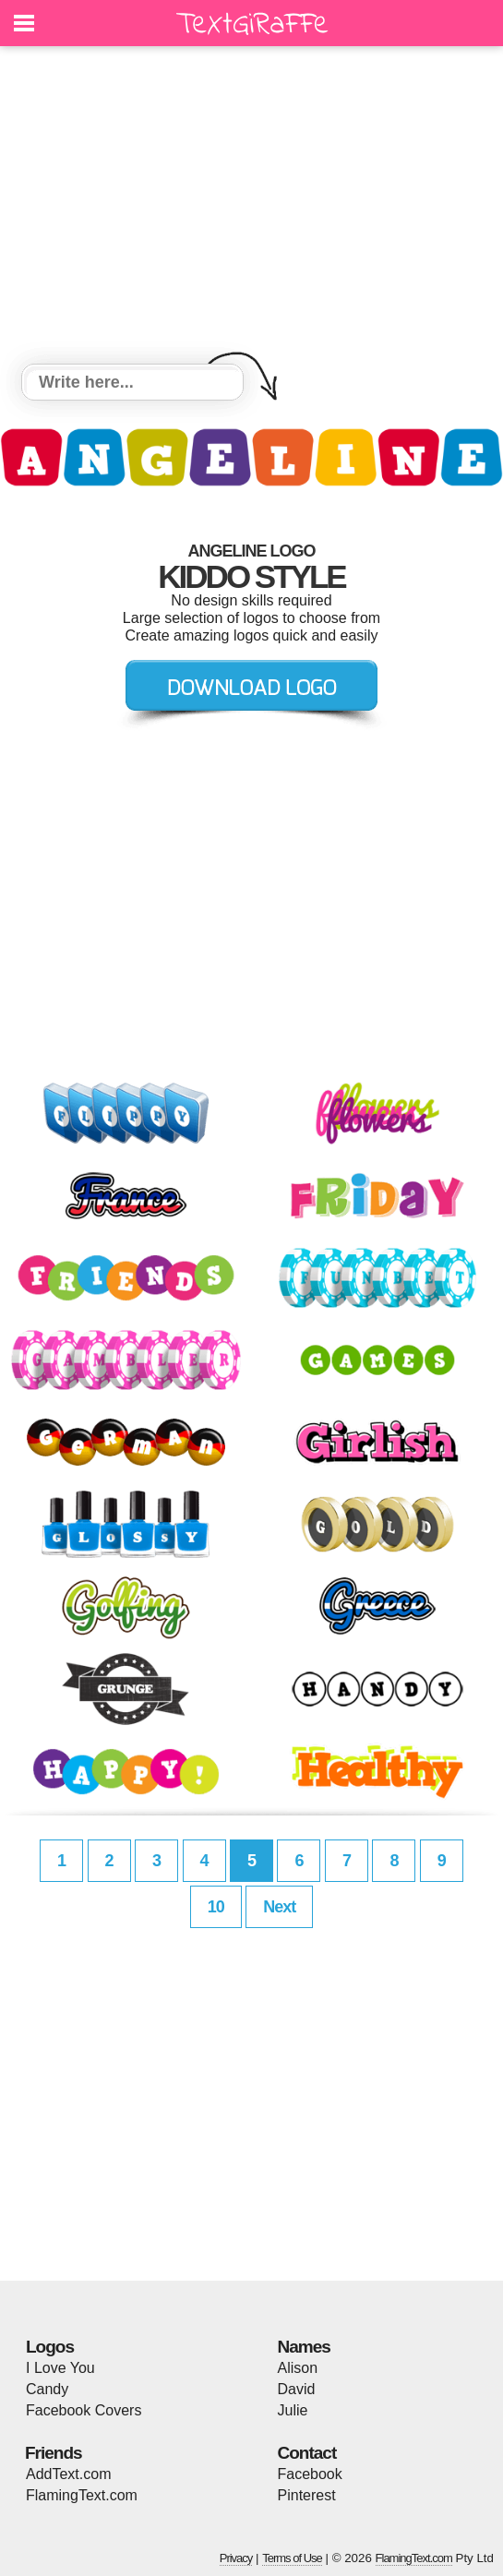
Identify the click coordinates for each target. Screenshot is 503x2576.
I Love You (60, 2368)
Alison (298, 2368)
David (297, 2389)
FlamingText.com (82, 2495)
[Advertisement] (251, 207)
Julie (293, 2410)
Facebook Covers (83, 2410)
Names (304, 2346)
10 (216, 1907)
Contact (307, 2452)
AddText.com (68, 2474)
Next (279, 1907)
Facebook (310, 2474)
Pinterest (307, 2495)
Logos (50, 2346)
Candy (47, 2389)
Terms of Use (292, 2558)
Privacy (236, 2558)
